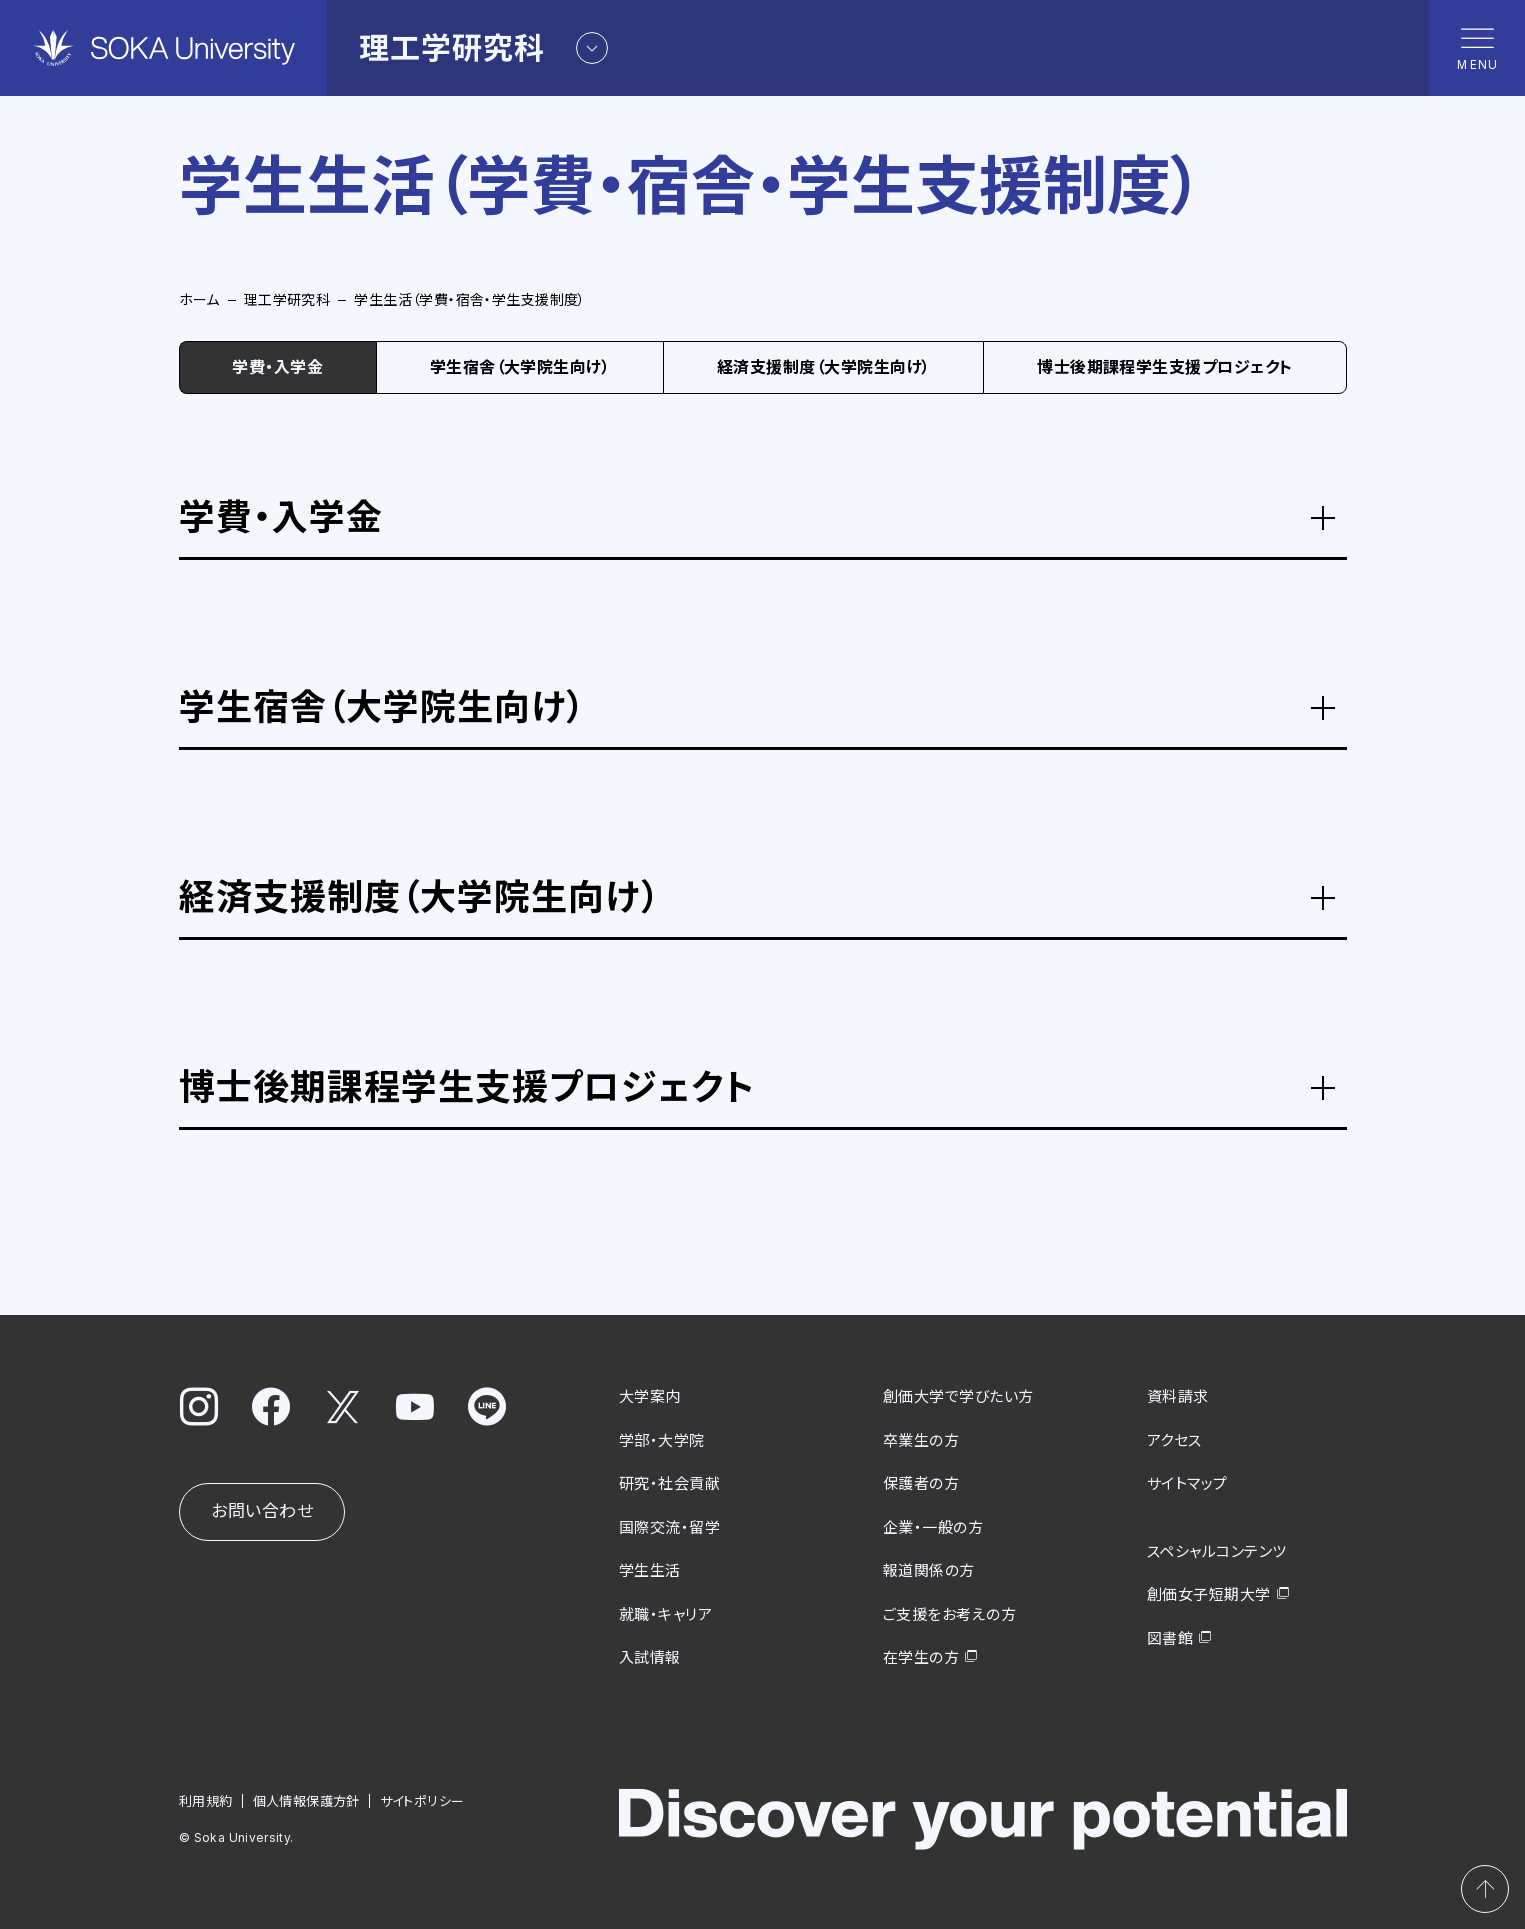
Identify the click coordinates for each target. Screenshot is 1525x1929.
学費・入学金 (277, 367)
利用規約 (206, 1800)
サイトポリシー (421, 1800)
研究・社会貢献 (669, 1483)
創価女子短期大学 (1209, 1594)
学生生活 (650, 1570)
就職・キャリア (665, 1613)
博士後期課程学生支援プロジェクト (1165, 367)
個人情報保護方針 (305, 1800)
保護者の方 (921, 1483)
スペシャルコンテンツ (1217, 1550)
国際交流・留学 (669, 1526)
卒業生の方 (921, 1439)
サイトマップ (1187, 1483)
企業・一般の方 (933, 1526)
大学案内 (650, 1396)
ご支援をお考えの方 (949, 1613)
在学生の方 (921, 1657)
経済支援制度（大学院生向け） (824, 367)
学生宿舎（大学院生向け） (520, 367)
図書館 (1170, 1637)
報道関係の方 (929, 1570)
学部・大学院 (662, 1439)
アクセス (1174, 1439)
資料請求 (1178, 1396)
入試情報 (650, 1657)
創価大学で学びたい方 (958, 1396)
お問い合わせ (262, 1511)
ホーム (199, 299)
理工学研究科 (287, 299)
